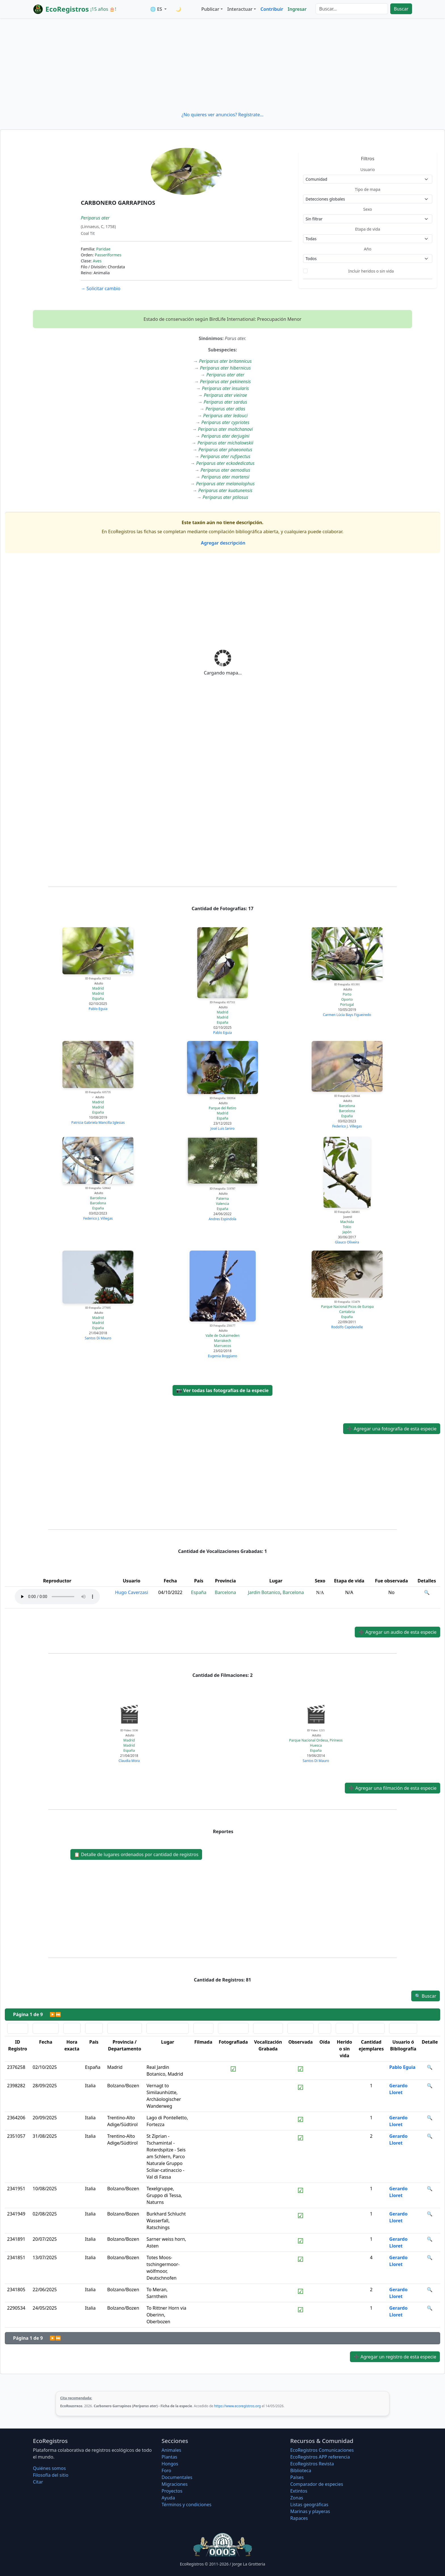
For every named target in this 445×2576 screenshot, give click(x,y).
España (98, 998)
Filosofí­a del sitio (50, 2475)
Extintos (298, 2491)
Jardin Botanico (264, 1592)
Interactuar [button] (240, 9)
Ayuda (168, 2498)
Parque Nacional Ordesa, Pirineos (316, 1740)
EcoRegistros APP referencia (320, 2457)
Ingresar (297, 9)
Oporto (347, 999)
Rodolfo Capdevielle (347, 1327)
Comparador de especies (316, 2484)
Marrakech (222, 1340)
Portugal (347, 1004)
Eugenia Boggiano (222, 1356)
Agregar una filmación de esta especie (392, 1788)
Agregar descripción (222, 543)
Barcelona (347, 1105)
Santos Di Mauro (98, 1338)
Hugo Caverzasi (131, 1592)
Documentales (176, 2477)
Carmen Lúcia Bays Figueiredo (347, 1014)
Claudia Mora (129, 1760)
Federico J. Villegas (347, 1126)
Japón (347, 1232)
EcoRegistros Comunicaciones (322, 2450)
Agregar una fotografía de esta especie (391, 1429)
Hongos (169, 2464)
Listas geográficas (309, 2504)
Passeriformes (108, 255)
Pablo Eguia (98, 1008)
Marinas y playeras (310, 2511)
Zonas (296, 2498)
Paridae (103, 249)
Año (367, 249)
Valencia (222, 1203)
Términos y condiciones (186, 2504)
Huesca (316, 1745)
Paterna (222, 1198)
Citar (38, 2482)
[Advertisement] (222, 64)
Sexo (367, 209)
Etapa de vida (367, 229)
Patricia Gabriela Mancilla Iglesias (98, 1122)
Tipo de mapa (367, 189)
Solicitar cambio (100, 288)
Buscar (401, 9)
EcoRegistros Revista (312, 2464)
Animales (171, 2450)
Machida (347, 1221)
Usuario (367, 169)
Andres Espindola (222, 1219)
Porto (347, 994)
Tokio (347, 1226)
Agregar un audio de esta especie (397, 1632)
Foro (166, 2470)
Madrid (98, 988)
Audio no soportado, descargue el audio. (57, 1596)
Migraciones (174, 2484)
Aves (97, 260)
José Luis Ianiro (222, 1128)
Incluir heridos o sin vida (371, 271)
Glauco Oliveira (347, 1242)
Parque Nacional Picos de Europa (347, 1306)
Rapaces (299, 2518)
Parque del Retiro (222, 1108)
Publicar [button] (210, 9)
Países (297, 2477)
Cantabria (347, 1311)
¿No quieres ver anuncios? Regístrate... (222, 114)
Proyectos (171, 2491)
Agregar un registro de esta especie (395, 2357)
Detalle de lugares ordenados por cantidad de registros (136, 1854)
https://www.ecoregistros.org (237, 2406)
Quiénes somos (49, 2468)
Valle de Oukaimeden (222, 1335)
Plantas (169, 2457)
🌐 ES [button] (156, 9)
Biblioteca (300, 2470)
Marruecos (222, 1345)
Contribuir (272, 9)
